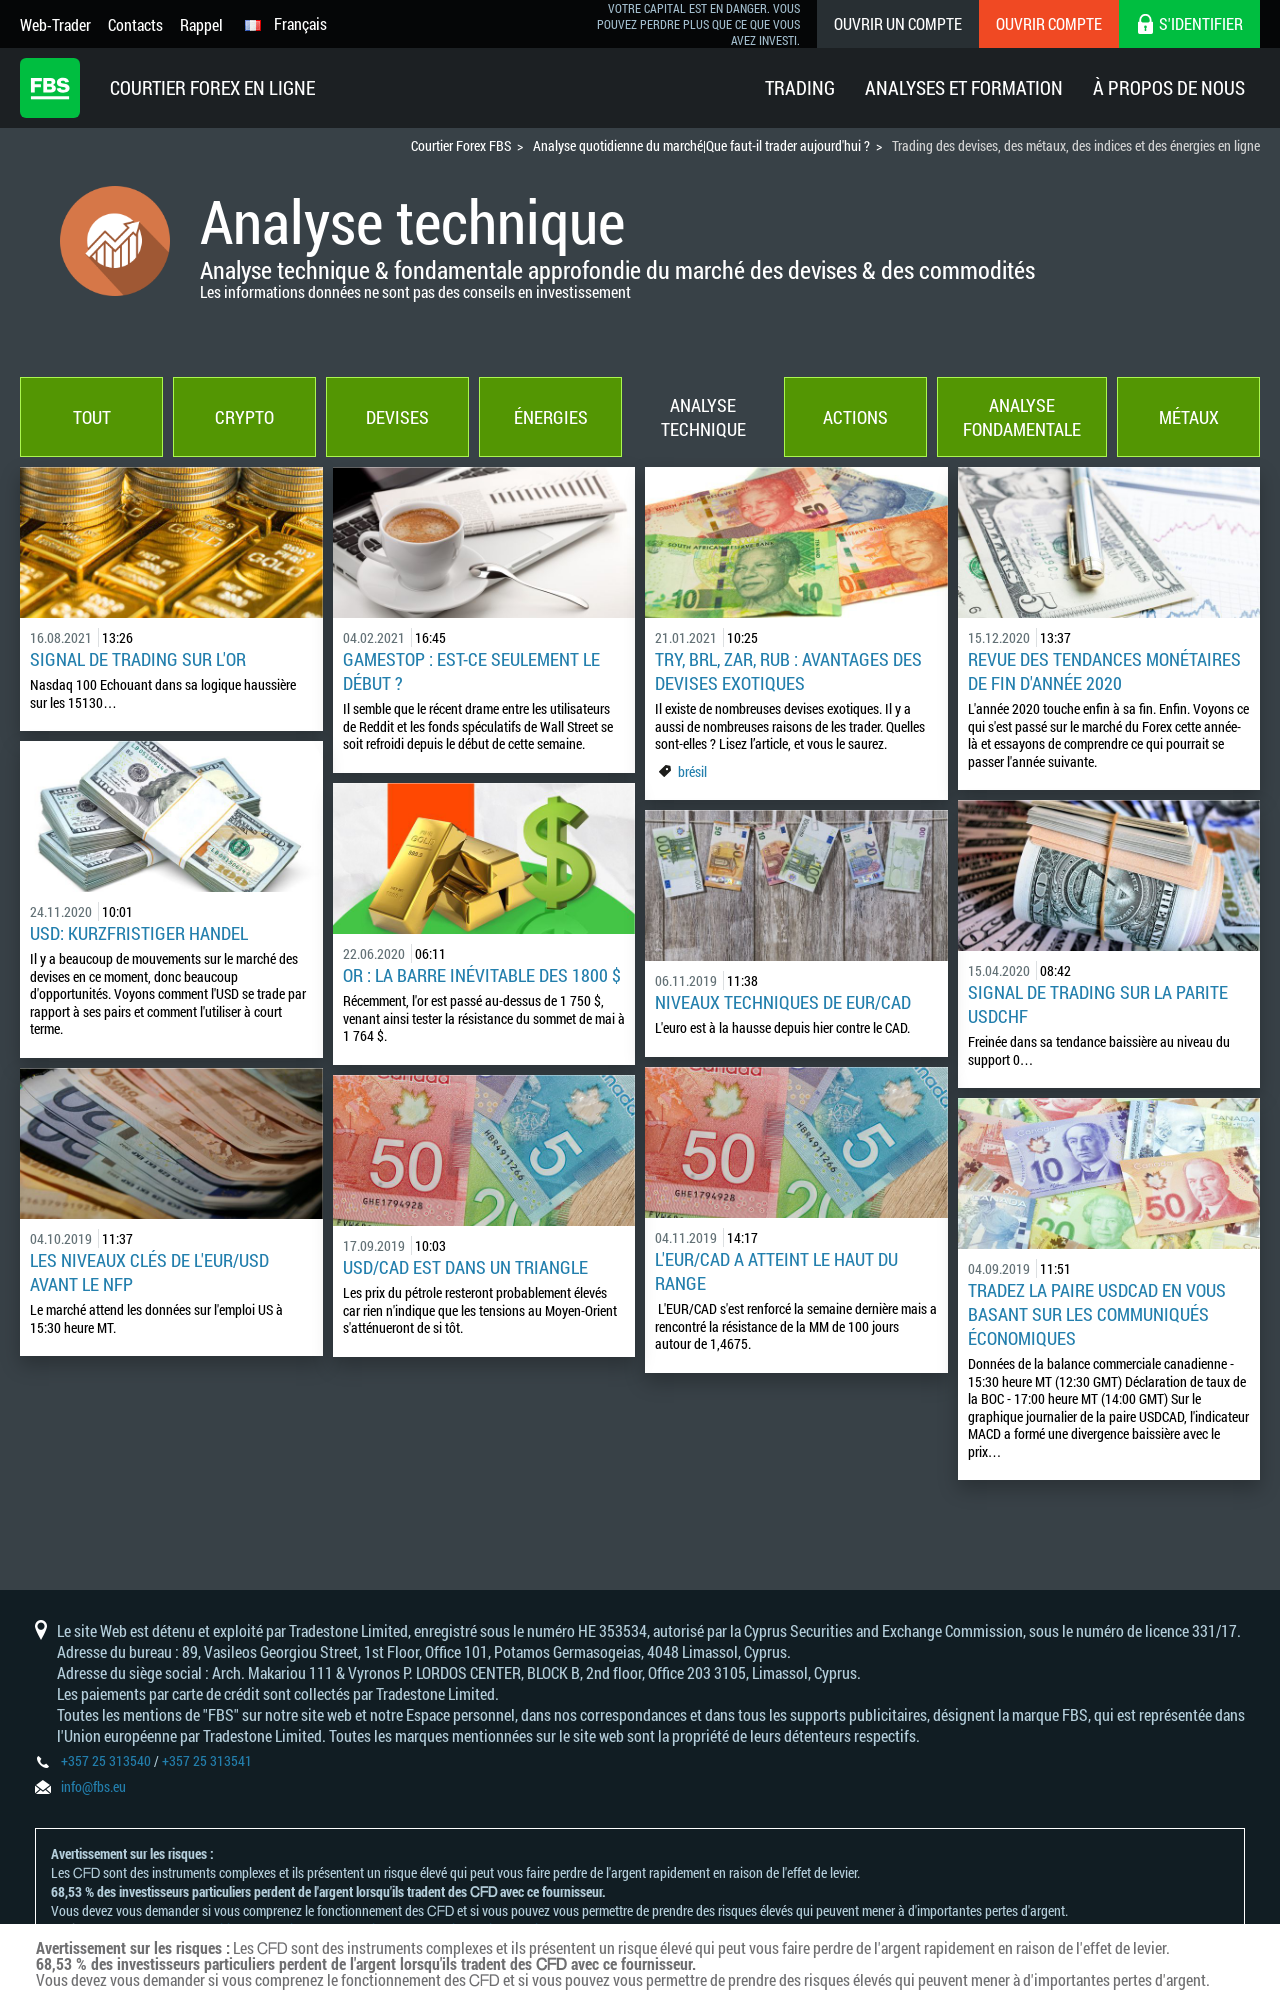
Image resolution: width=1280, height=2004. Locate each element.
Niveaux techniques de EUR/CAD (783, 1002)
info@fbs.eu (93, 1786)
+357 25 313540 (106, 1760)
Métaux (1189, 417)
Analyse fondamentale (1022, 417)
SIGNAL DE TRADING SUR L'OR (138, 659)
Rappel (201, 24)
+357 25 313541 (207, 1760)
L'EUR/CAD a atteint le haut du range (776, 1271)
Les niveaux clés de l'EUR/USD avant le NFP (149, 1272)
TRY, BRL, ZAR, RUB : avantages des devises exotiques (788, 671)
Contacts (135, 24)
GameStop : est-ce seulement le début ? (471, 671)
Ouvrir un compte (898, 23)
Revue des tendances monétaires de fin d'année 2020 (1104, 671)
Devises (397, 417)
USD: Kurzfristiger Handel (139, 933)
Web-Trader (55, 24)
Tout (92, 417)
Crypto (244, 417)
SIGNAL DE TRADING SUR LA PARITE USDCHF (1098, 1004)
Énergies (551, 417)
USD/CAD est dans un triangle (465, 1267)
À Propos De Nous (1169, 87)
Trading (800, 87)
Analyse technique (703, 417)
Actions (855, 417)
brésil (692, 771)
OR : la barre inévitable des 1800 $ (482, 975)
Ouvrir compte (1049, 23)
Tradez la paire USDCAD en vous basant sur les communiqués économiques (1097, 1314)
